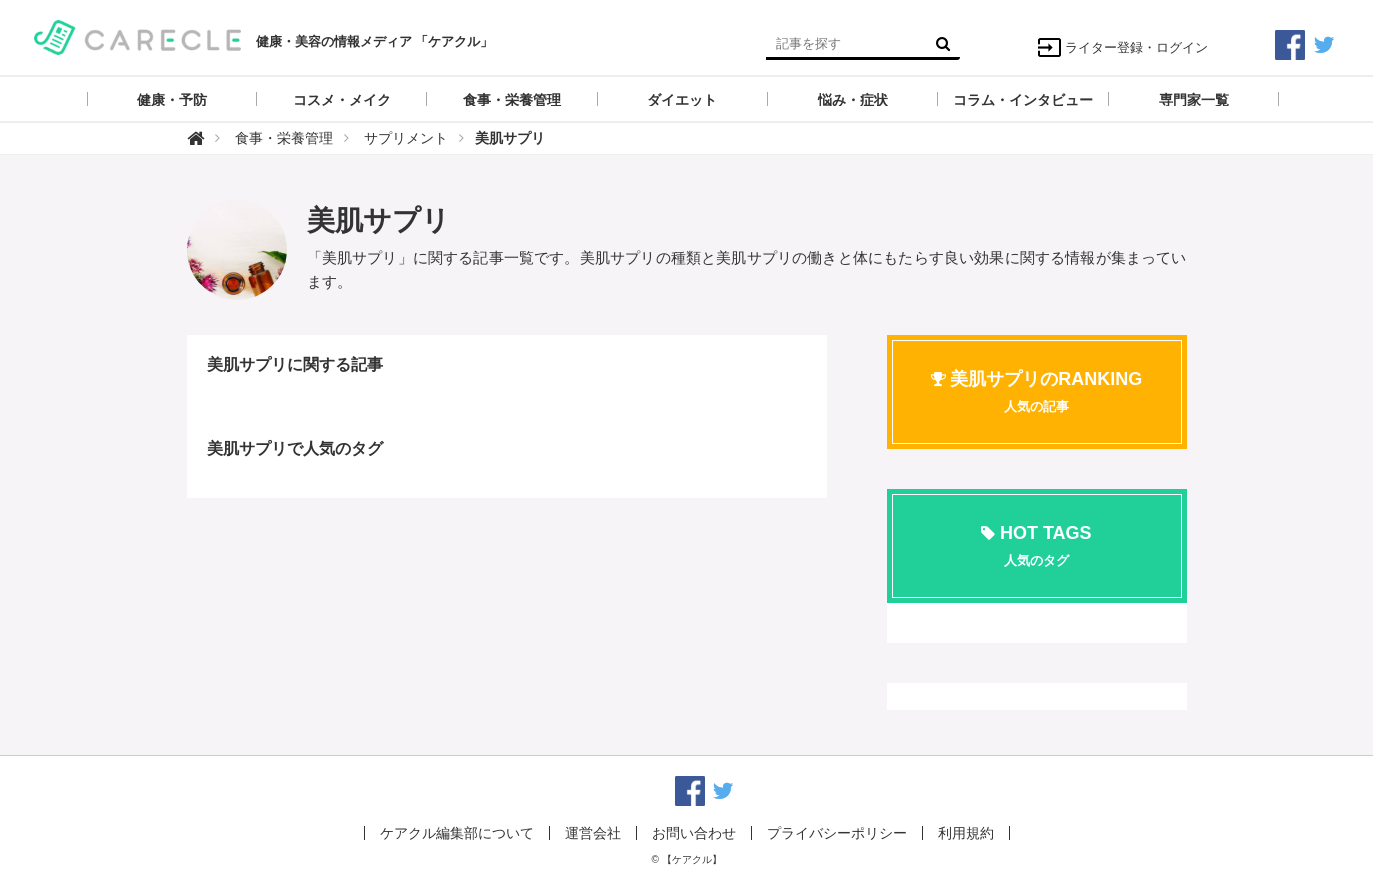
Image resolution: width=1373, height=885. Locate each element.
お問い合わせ (694, 833)
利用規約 (966, 833)
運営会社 (593, 833)
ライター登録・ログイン (1122, 47)
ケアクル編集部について (457, 833)
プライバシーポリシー (837, 833)
